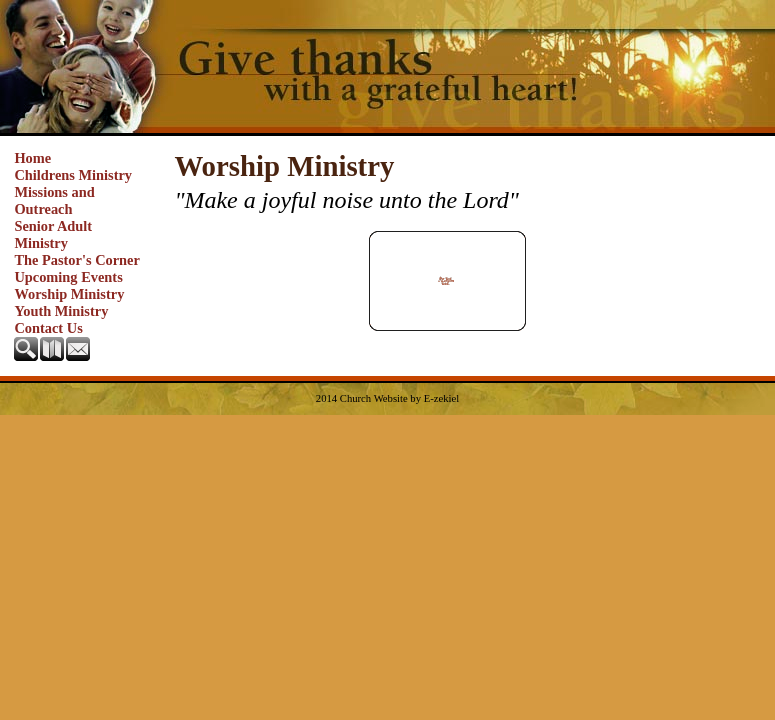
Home (32, 158)
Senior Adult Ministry (53, 234)
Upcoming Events (68, 277)
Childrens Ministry (73, 175)
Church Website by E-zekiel (399, 398)
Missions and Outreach (54, 200)
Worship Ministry (69, 294)
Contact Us (48, 328)
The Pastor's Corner (77, 260)
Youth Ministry (61, 311)
